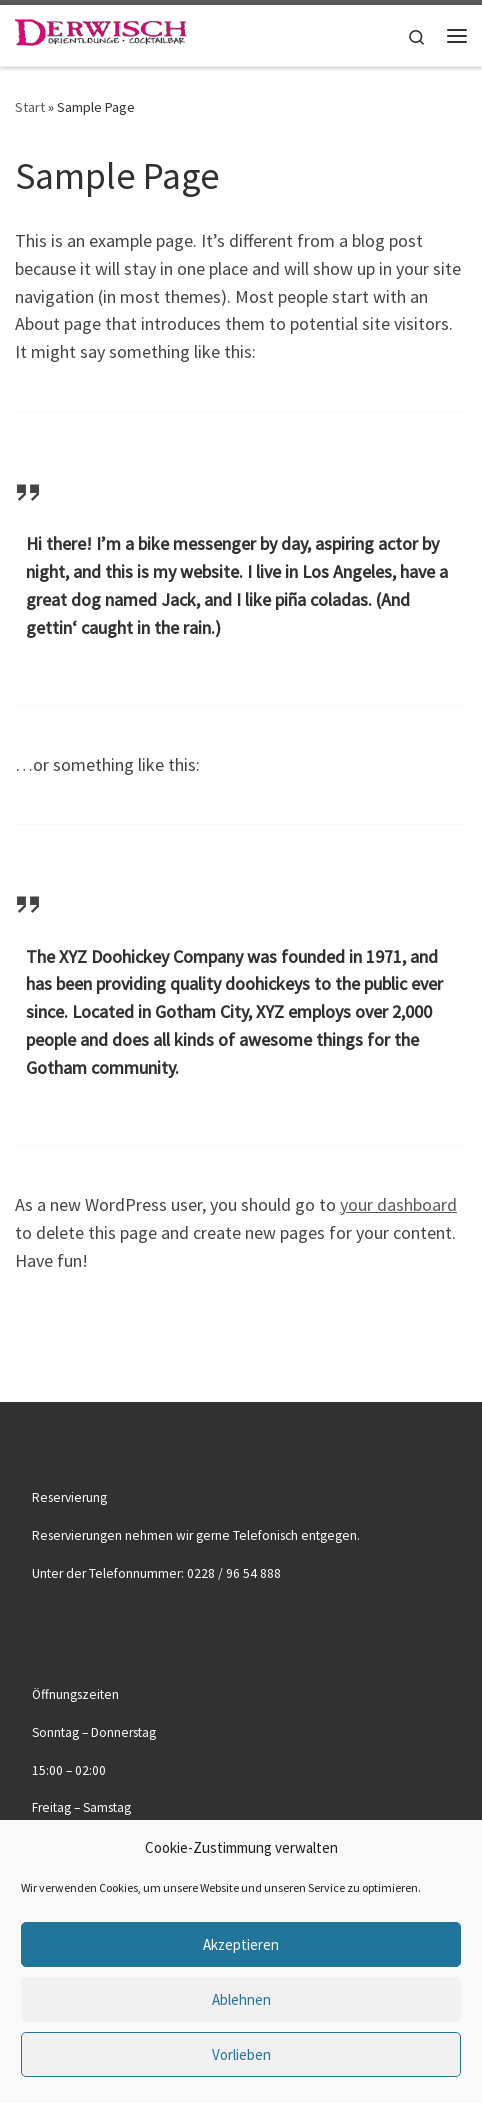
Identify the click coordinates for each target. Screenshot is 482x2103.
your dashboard (398, 1204)
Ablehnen (241, 1999)
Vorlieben (241, 2054)
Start (30, 107)
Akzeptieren (241, 1944)
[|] (101, 33)
